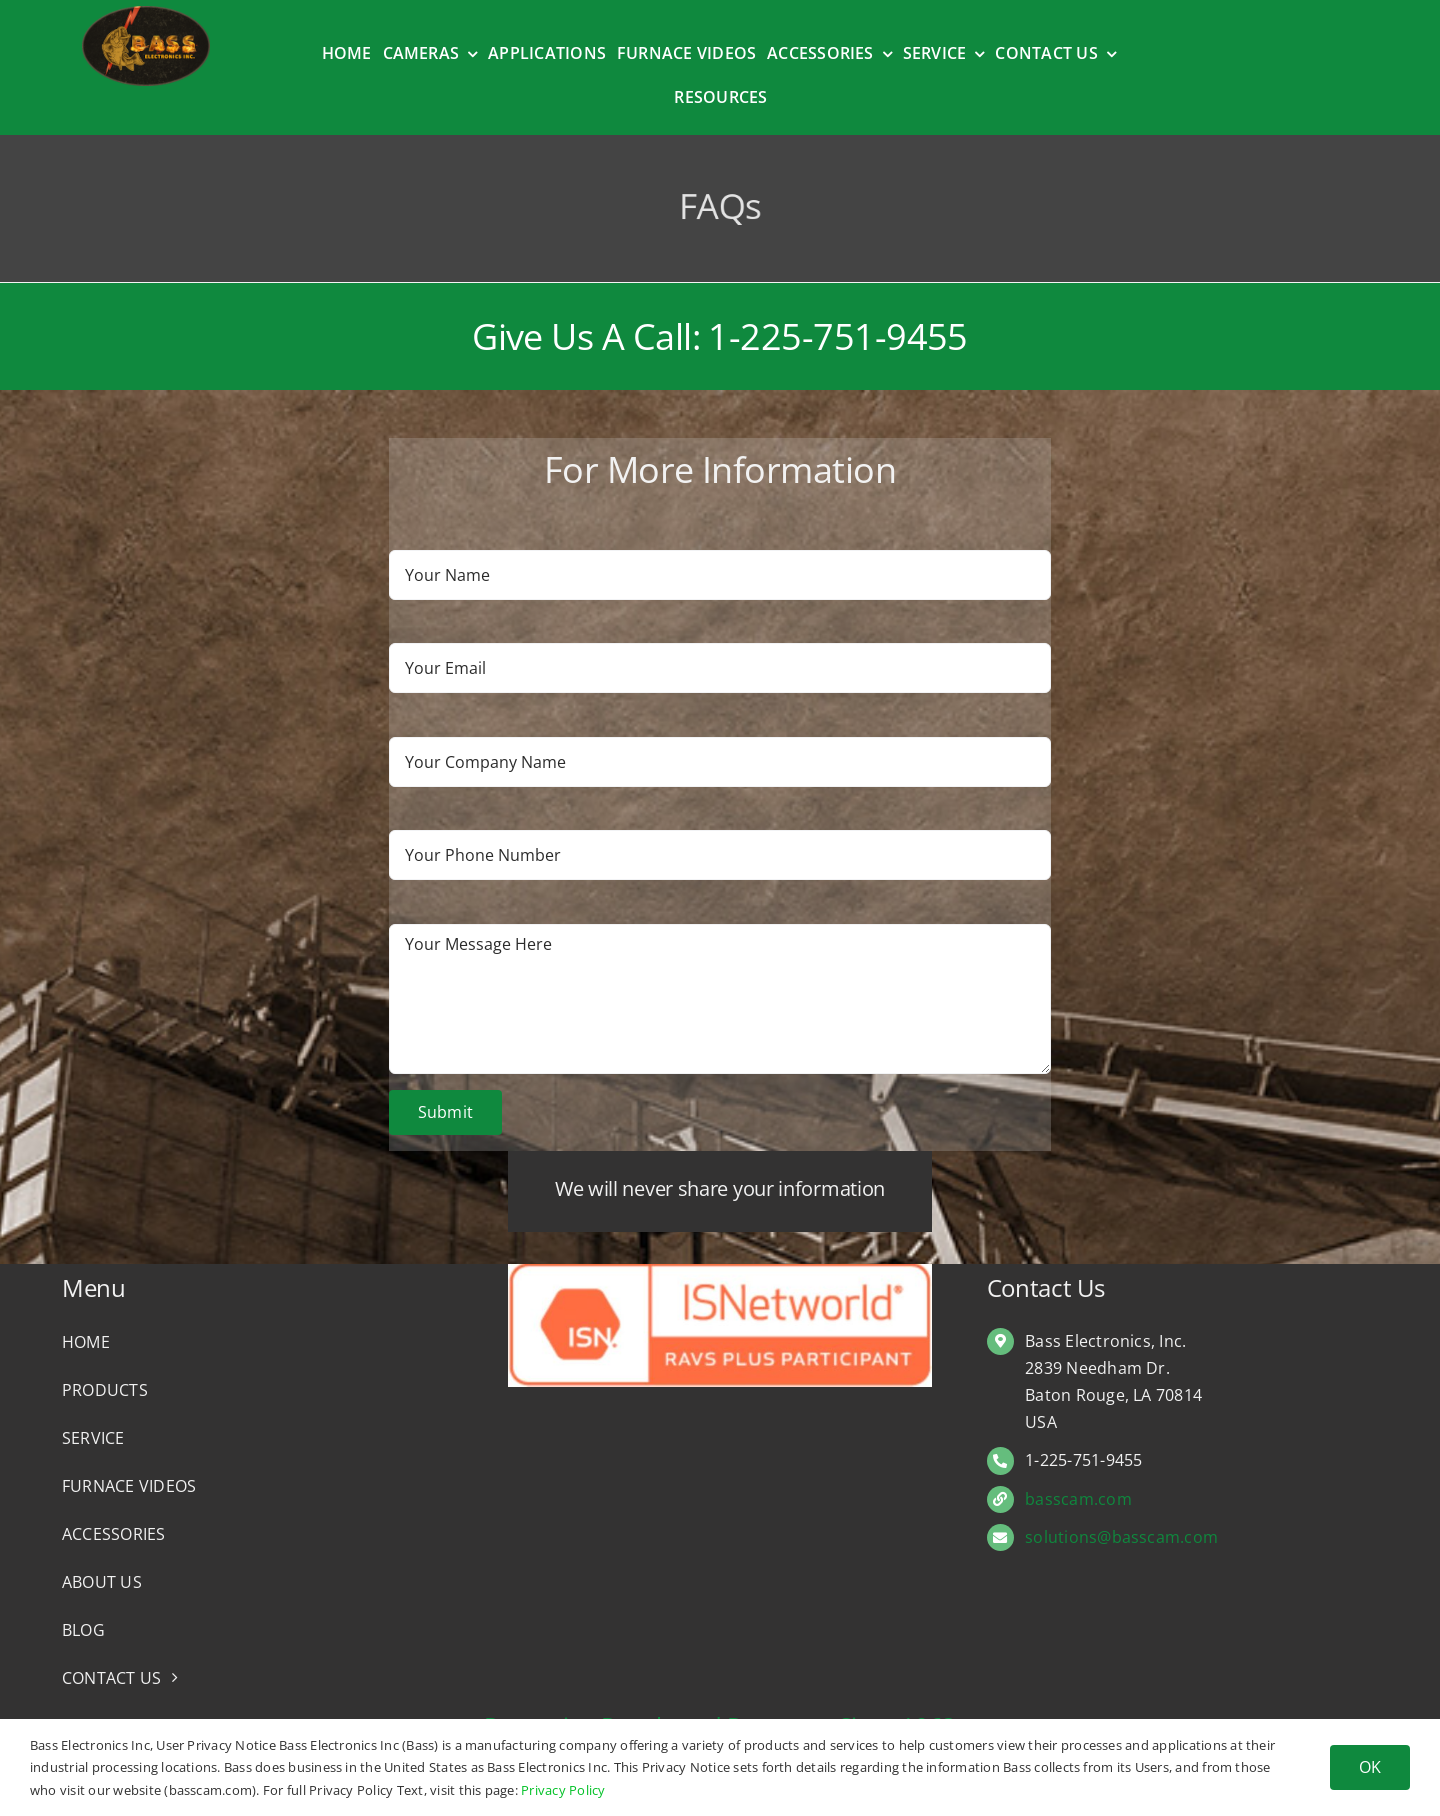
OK (1370, 1767)
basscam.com (1078, 1499)
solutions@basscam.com (1121, 1537)
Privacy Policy (563, 1790)
